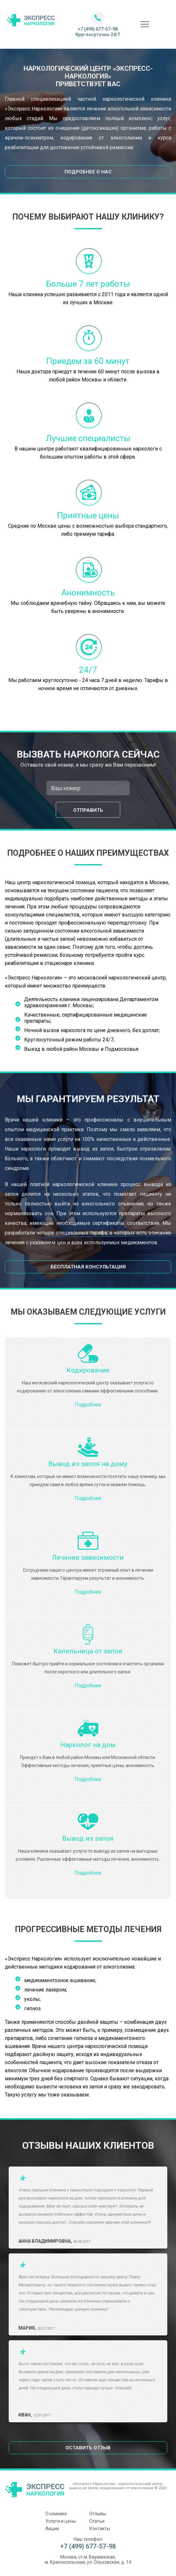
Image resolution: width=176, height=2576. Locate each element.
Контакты (99, 2528)
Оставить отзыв (88, 2448)
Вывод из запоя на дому (87, 1464)
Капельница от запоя (88, 1651)
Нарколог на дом (87, 1745)
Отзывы (97, 2513)
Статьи (96, 2521)
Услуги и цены (60, 2521)
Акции (52, 2528)
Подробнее (88, 1405)
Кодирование (88, 1370)
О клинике (56, 2513)
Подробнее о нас (88, 172)
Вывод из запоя (88, 1838)
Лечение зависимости (88, 1557)
